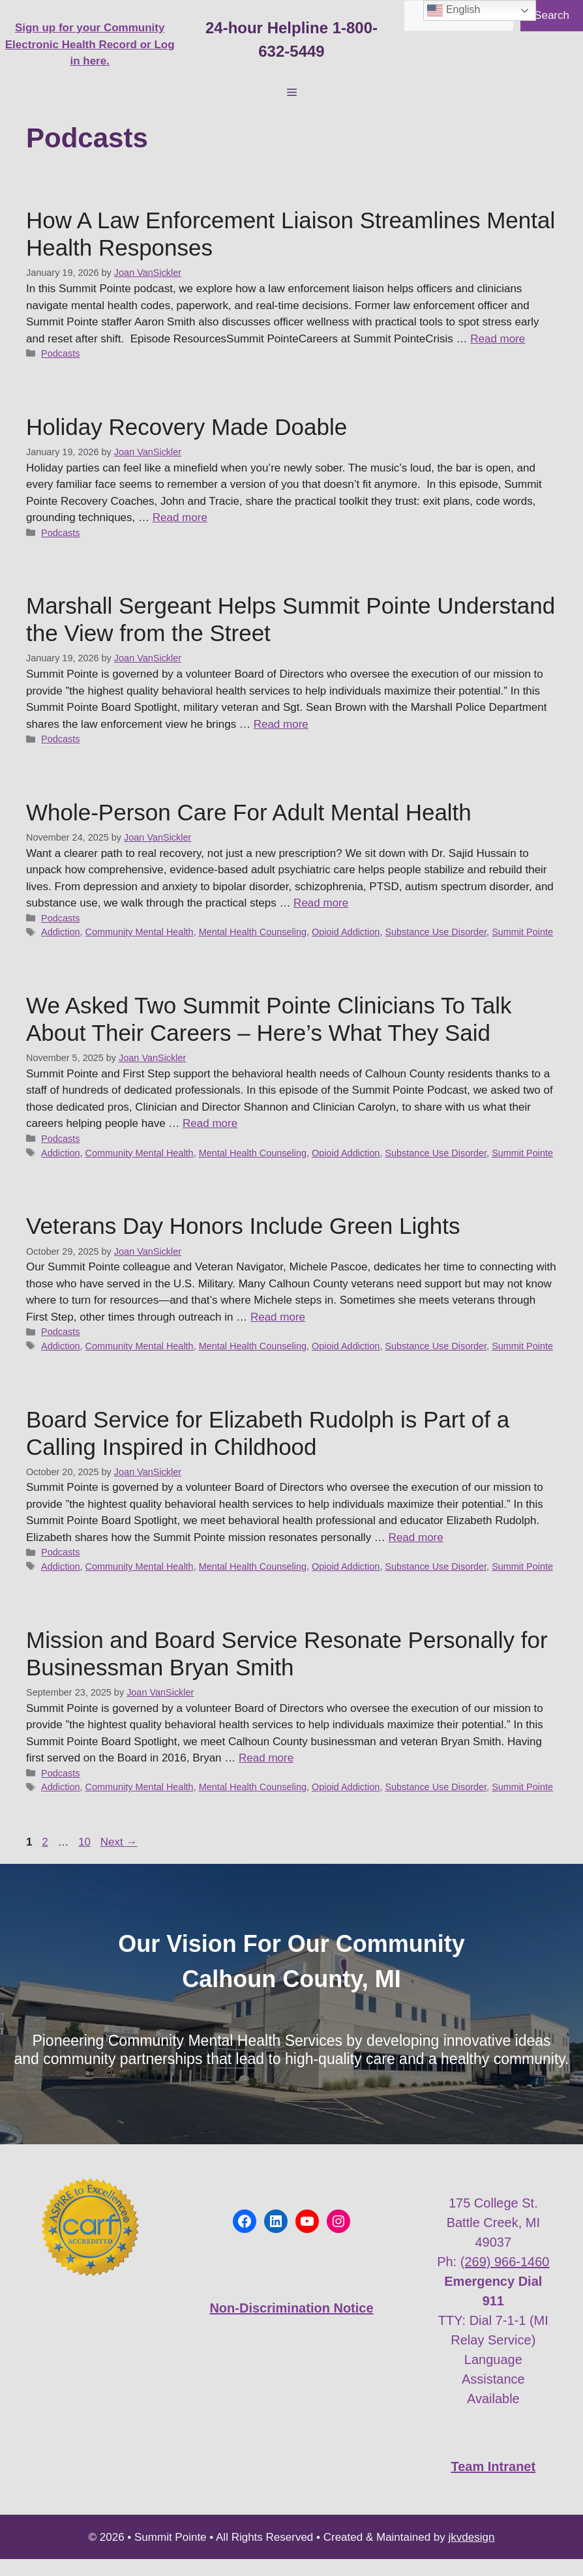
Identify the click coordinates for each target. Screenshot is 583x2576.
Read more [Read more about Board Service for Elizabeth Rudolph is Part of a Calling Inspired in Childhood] (416, 1537)
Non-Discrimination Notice (291, 2308)
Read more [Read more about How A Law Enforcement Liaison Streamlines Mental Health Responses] (497, 339)
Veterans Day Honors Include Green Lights (243, 1225)
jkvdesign (472, 2537)
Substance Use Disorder (435, 932)
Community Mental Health (139, 932)
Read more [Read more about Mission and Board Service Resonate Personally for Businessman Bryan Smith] (266, 1758)
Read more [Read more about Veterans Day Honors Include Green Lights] (277, 1317)
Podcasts (60, 353)
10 (86, 1842)
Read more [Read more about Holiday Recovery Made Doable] (180, 517)
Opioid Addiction (346, 932)
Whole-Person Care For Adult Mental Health (248, 812)
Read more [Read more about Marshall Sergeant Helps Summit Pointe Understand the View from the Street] (281, 724)
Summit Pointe (522, 932)
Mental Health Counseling (252, 932)
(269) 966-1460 (505, 2261)
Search (551, 15)
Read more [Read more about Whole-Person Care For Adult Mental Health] (320, 903)
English (453, 10)
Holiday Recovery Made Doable (186, 427)
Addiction (60, 932)
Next (119, 1842)
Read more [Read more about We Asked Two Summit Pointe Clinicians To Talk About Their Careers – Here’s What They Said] (210, 1123)
